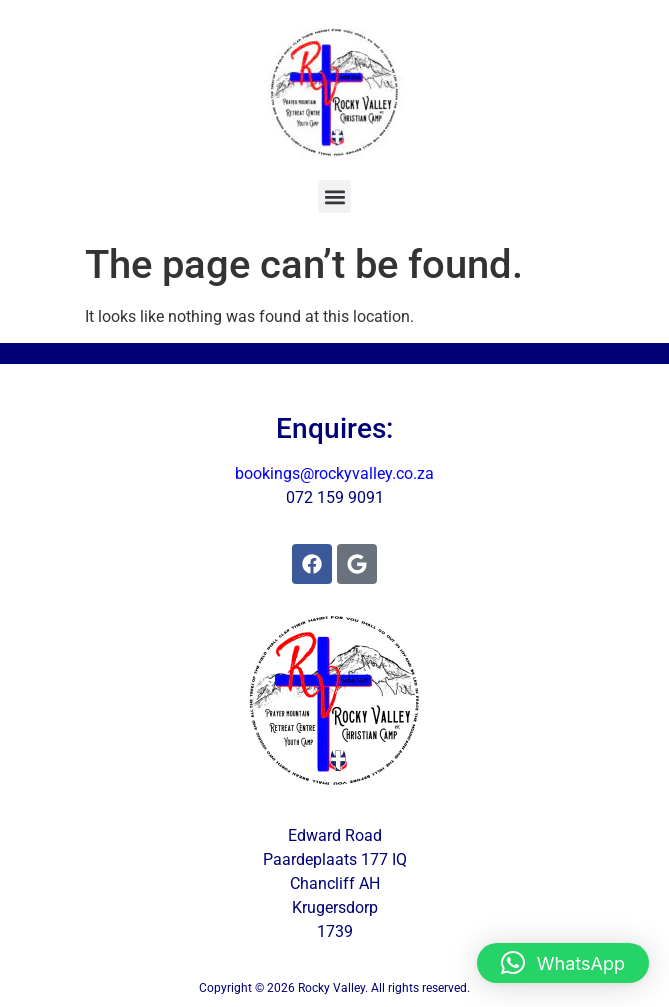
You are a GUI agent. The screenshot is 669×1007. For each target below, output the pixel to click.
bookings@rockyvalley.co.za (334, 473)
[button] (334, 196)
